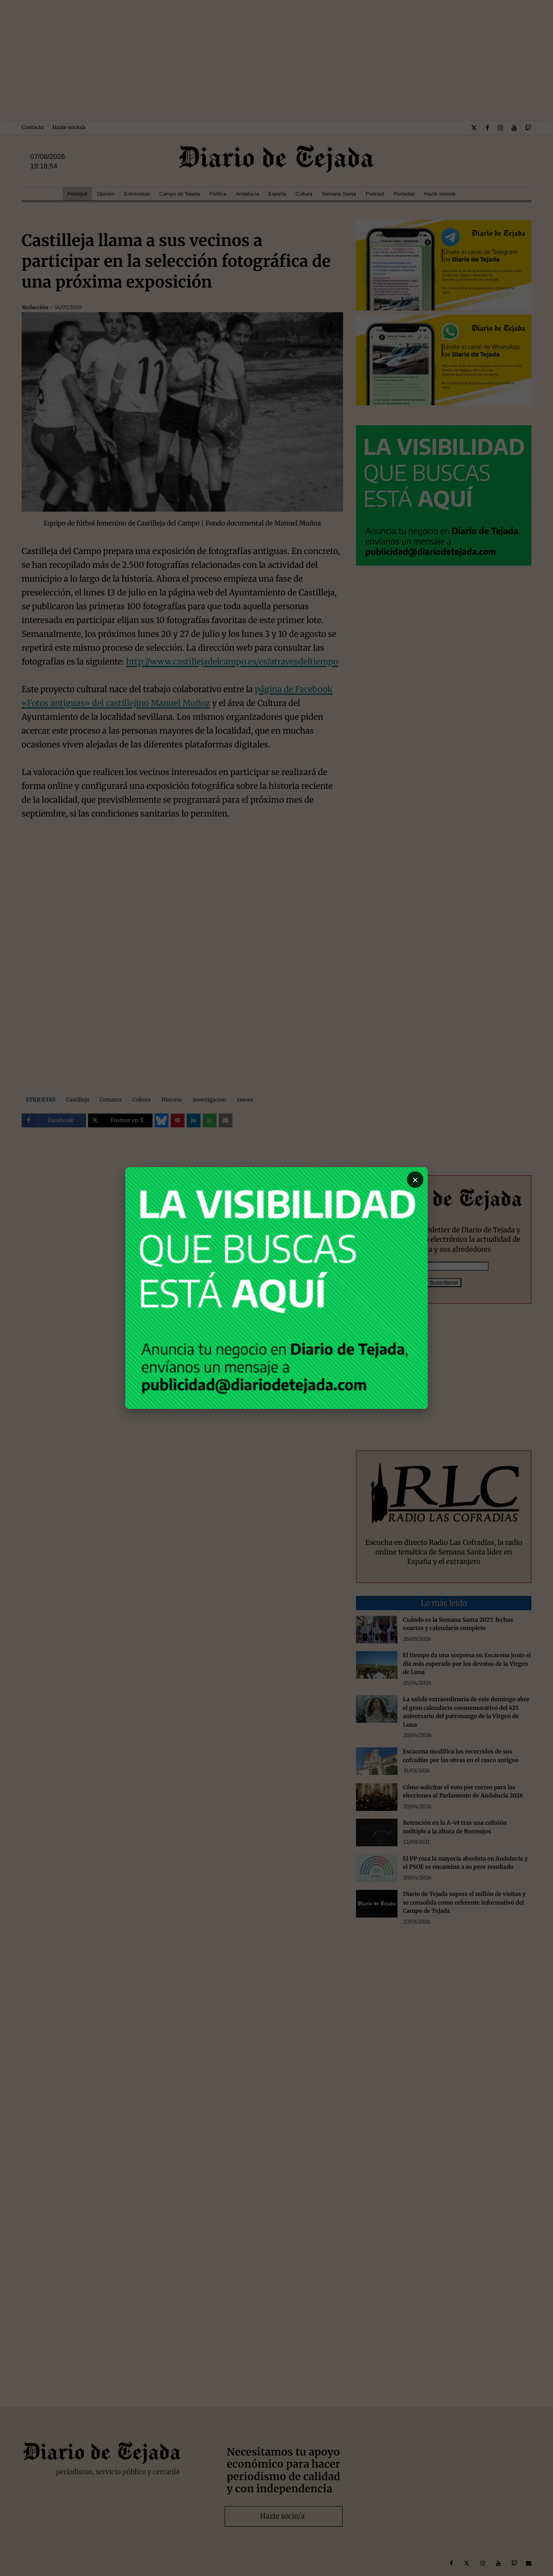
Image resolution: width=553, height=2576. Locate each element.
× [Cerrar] (415, 1180)
